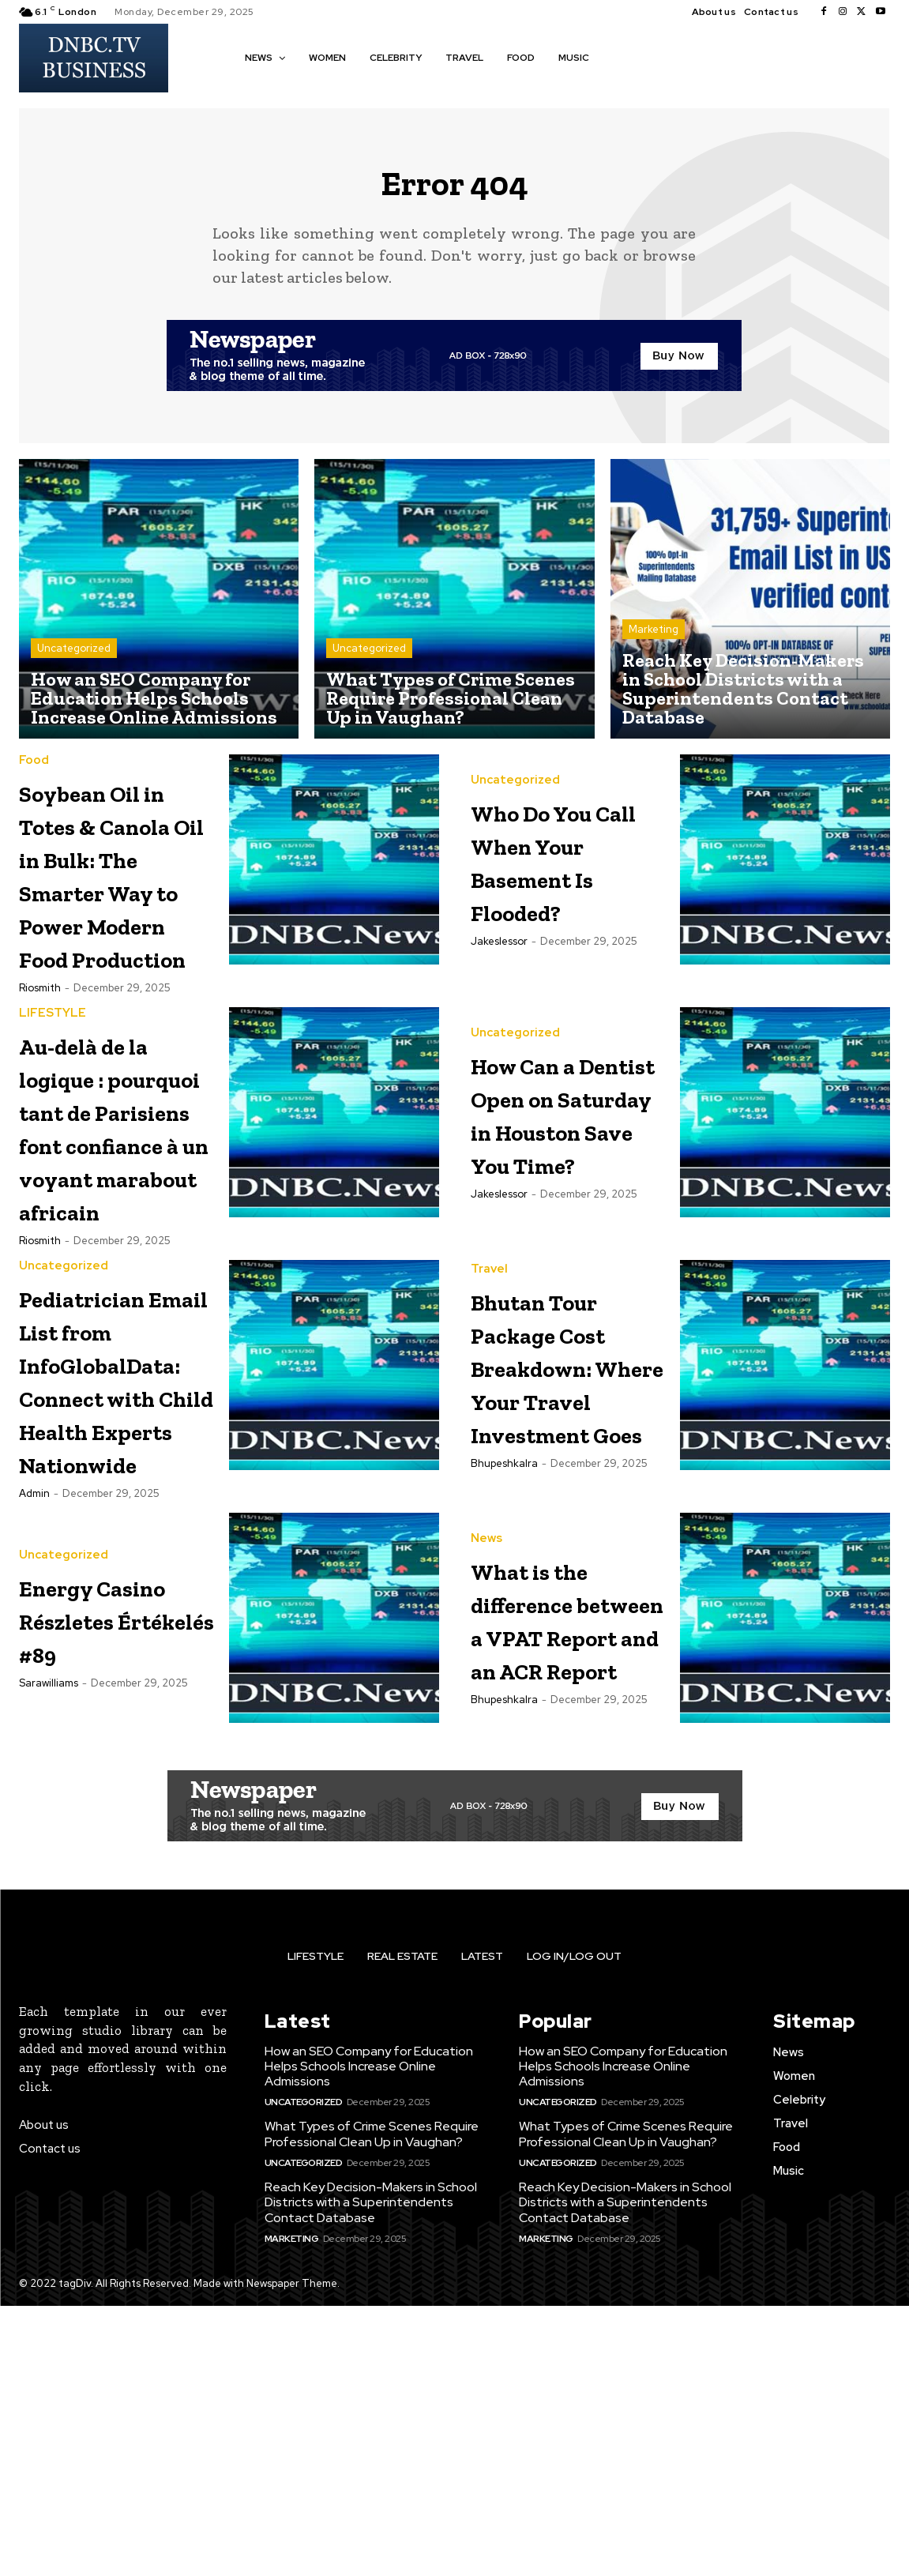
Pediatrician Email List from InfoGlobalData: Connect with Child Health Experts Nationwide (136, 1605)
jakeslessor (499, 969)
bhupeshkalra (504, 1736)
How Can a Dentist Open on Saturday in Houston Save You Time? (569, 1203)
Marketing (653, 639)
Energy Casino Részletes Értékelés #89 (88, 1861)
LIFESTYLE (52, 1090)
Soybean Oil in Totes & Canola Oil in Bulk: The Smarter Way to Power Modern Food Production (116, 917)
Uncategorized (74, 658)
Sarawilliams (48, 1959)
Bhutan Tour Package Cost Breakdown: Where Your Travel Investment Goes (569, 1605)
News (486, 1762)
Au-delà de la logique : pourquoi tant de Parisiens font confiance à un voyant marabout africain (112, 1269)
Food (34, 771)
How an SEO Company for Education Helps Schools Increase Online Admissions (369, 2335)
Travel (489, 1476)
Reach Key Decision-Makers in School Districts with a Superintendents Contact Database (371, 2472)
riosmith (40, 1065)
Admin (34, 1736)
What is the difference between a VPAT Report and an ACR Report (567, 1875)
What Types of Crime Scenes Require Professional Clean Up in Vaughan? (372, 2404)
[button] (624, 57)
